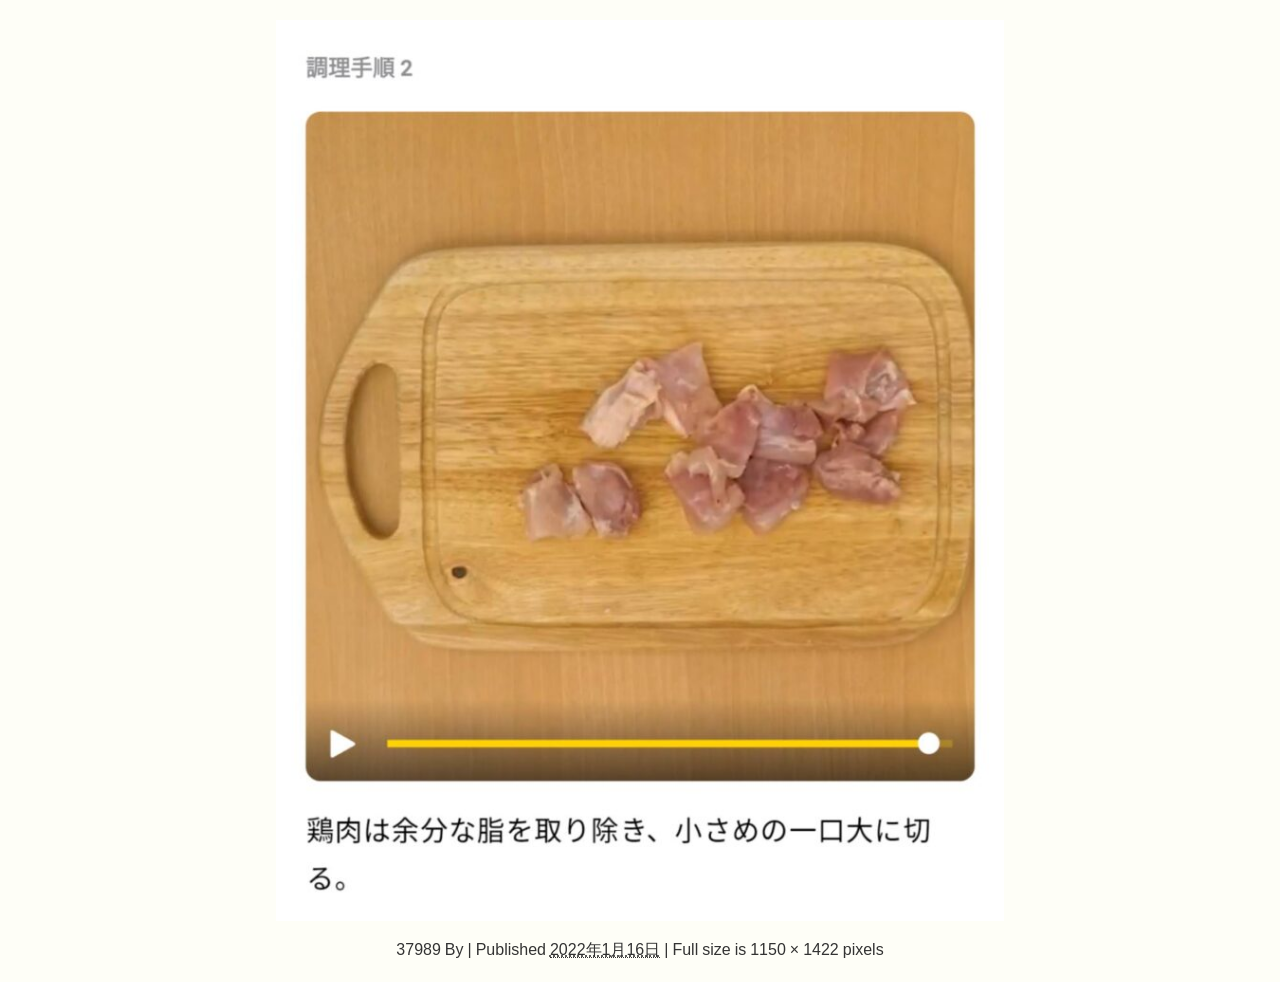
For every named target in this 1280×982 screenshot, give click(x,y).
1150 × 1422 (794, 949)
